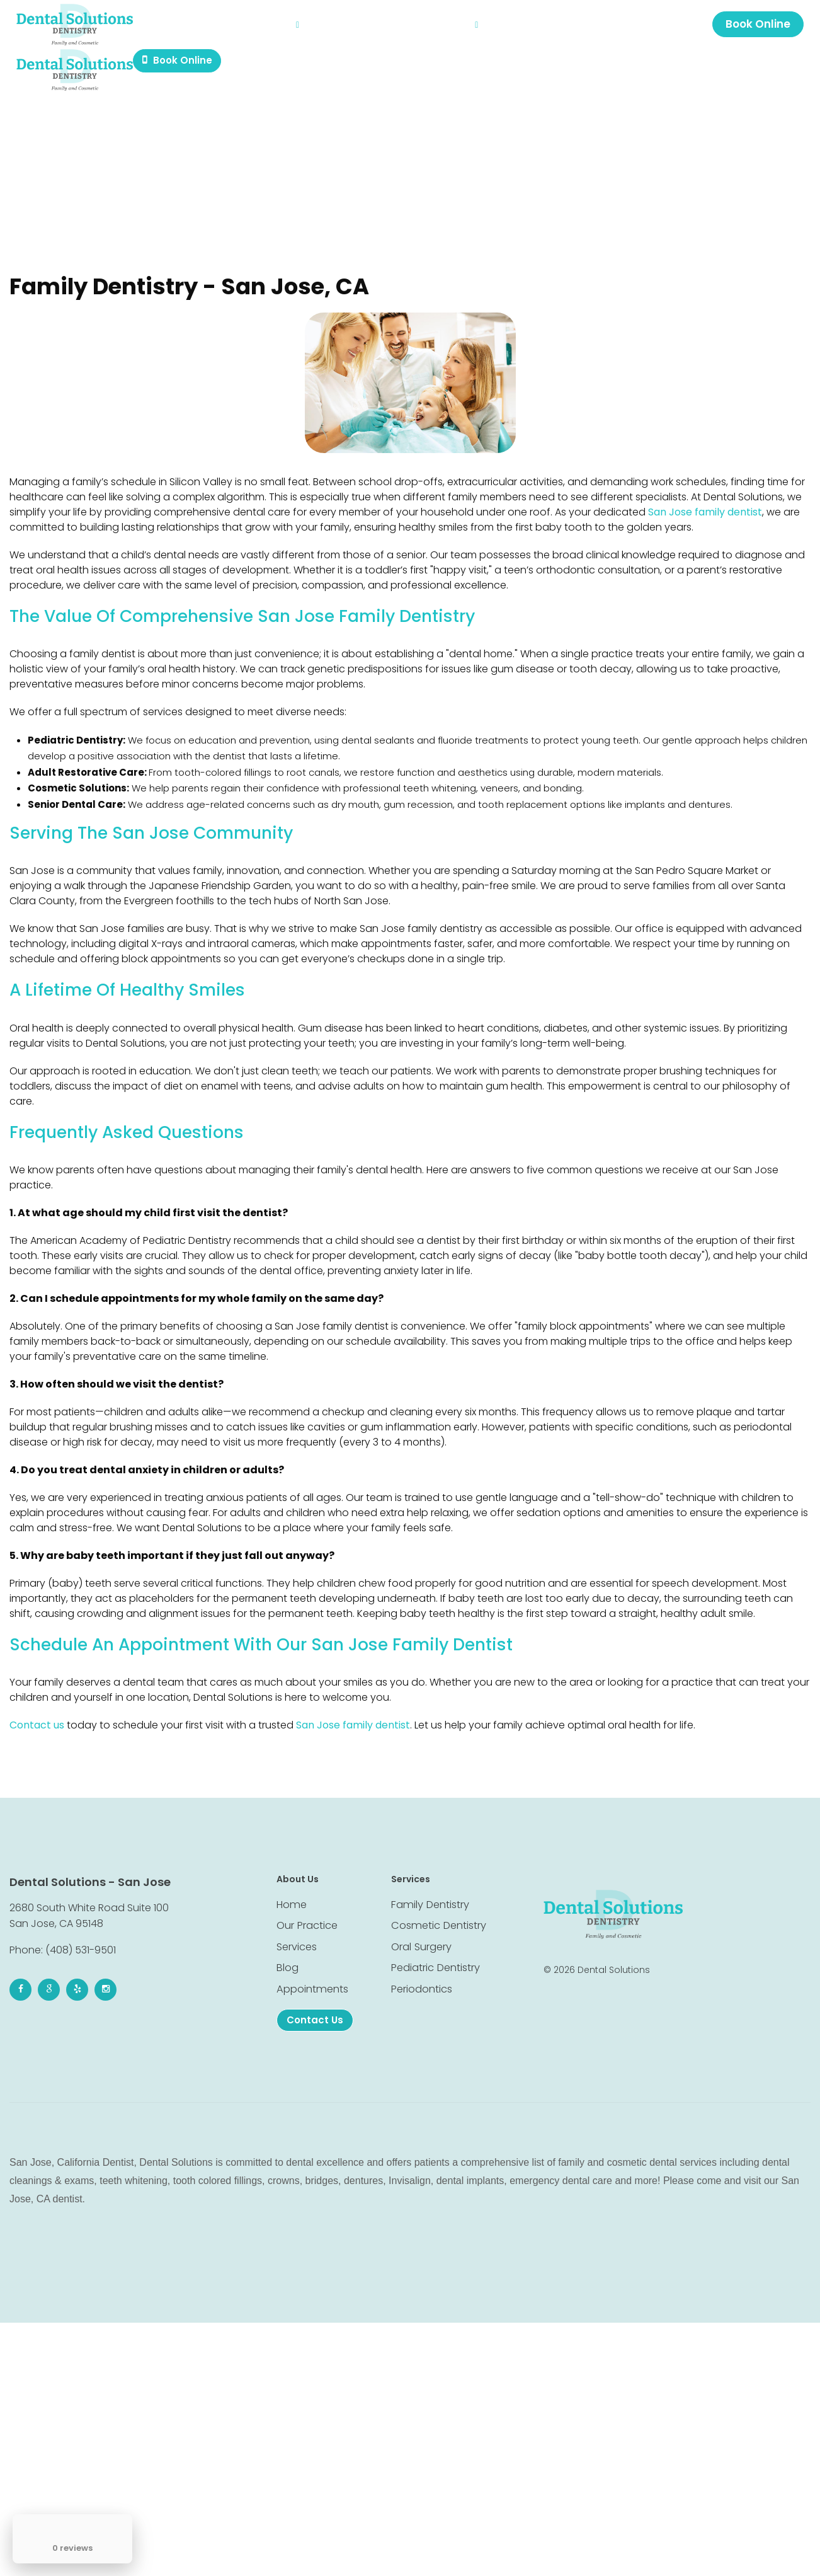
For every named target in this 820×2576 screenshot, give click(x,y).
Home (170, 28)
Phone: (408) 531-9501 (62, 1936)
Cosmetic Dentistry (437, 1914)
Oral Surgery (421, 1936)
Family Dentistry (429, 1891)
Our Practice (223, 28)
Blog (331, 28)
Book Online (755, 27)
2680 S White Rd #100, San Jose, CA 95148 (646, 28)
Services (286, 28)
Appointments (385, 28)
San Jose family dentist (705, 514)
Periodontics (421, 1982)
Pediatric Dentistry (435, 1959)
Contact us (36, 1710)
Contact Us (457, 28)
